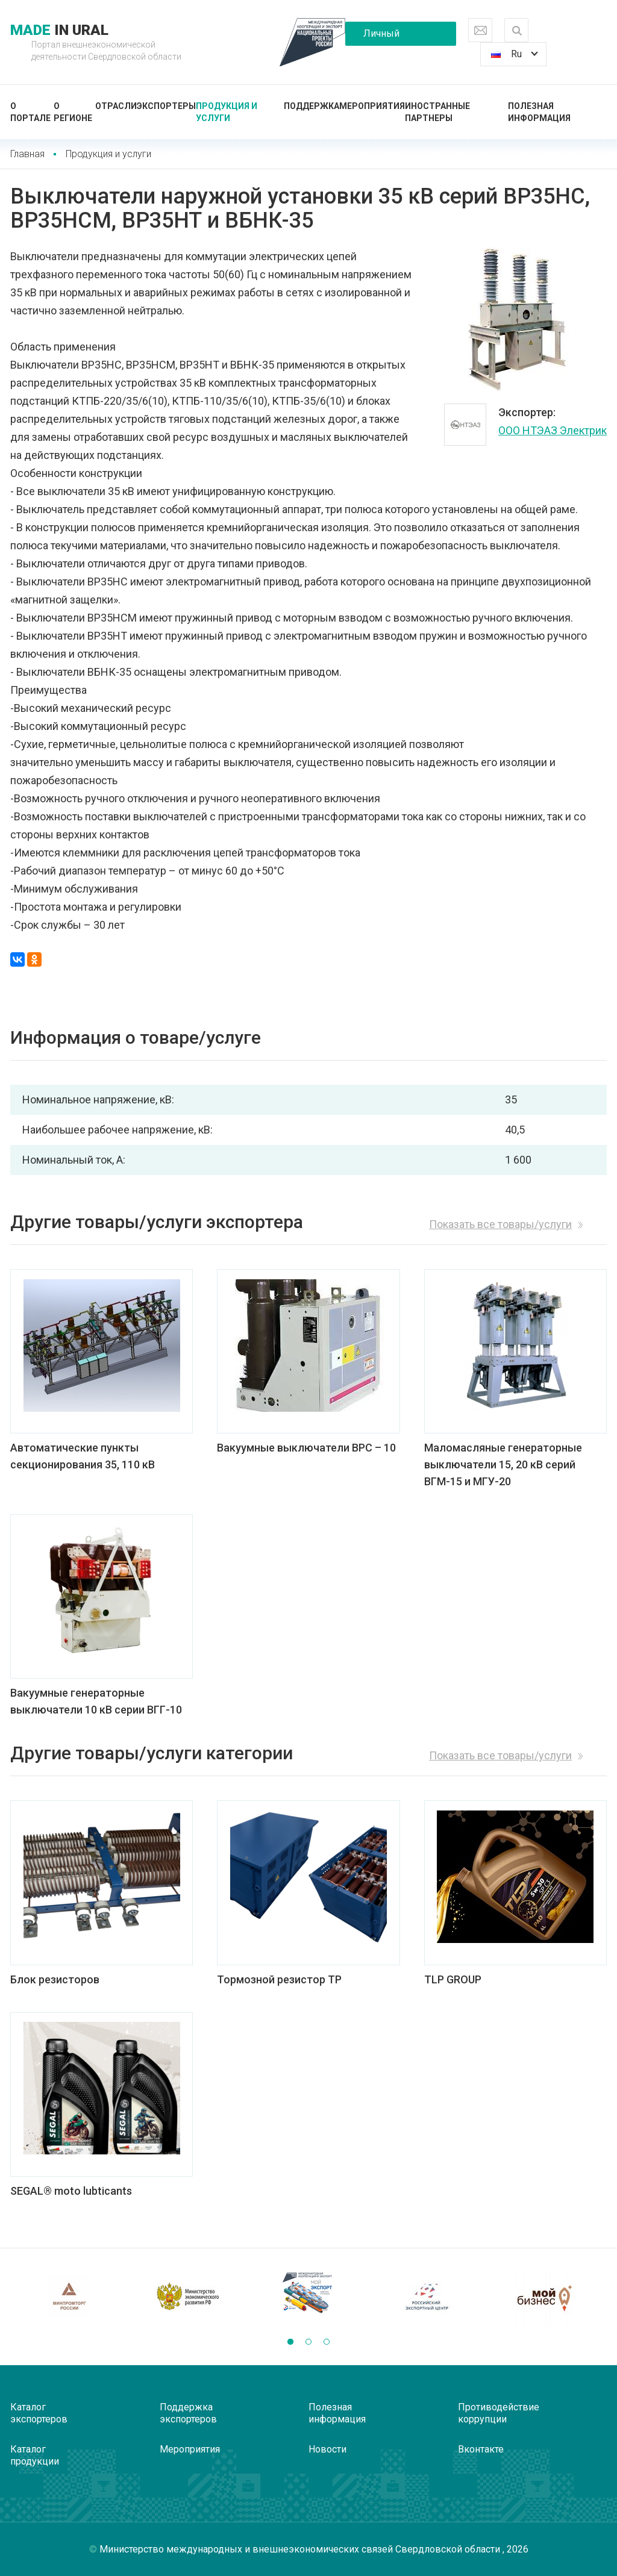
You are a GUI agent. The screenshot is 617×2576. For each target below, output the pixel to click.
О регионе (73, 112)
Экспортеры (166, 106)
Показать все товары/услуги (500, 1224)
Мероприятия (372, 106)
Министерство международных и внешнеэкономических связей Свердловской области (301, 2549)
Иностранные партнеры (437, 112)
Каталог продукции (34, 2455)
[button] (290, 2342)
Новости (327, 2449)
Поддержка (311, 106)
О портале (30, 112)
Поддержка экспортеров (188, 2413)
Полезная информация (539, 112)
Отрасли (116, 106)
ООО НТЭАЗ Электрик (552, 430)
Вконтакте (481, 2449)
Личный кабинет (381, 37)
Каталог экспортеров (38, 2413)
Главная (27, 154)
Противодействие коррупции (498, 2413)
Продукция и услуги (226, 112)
